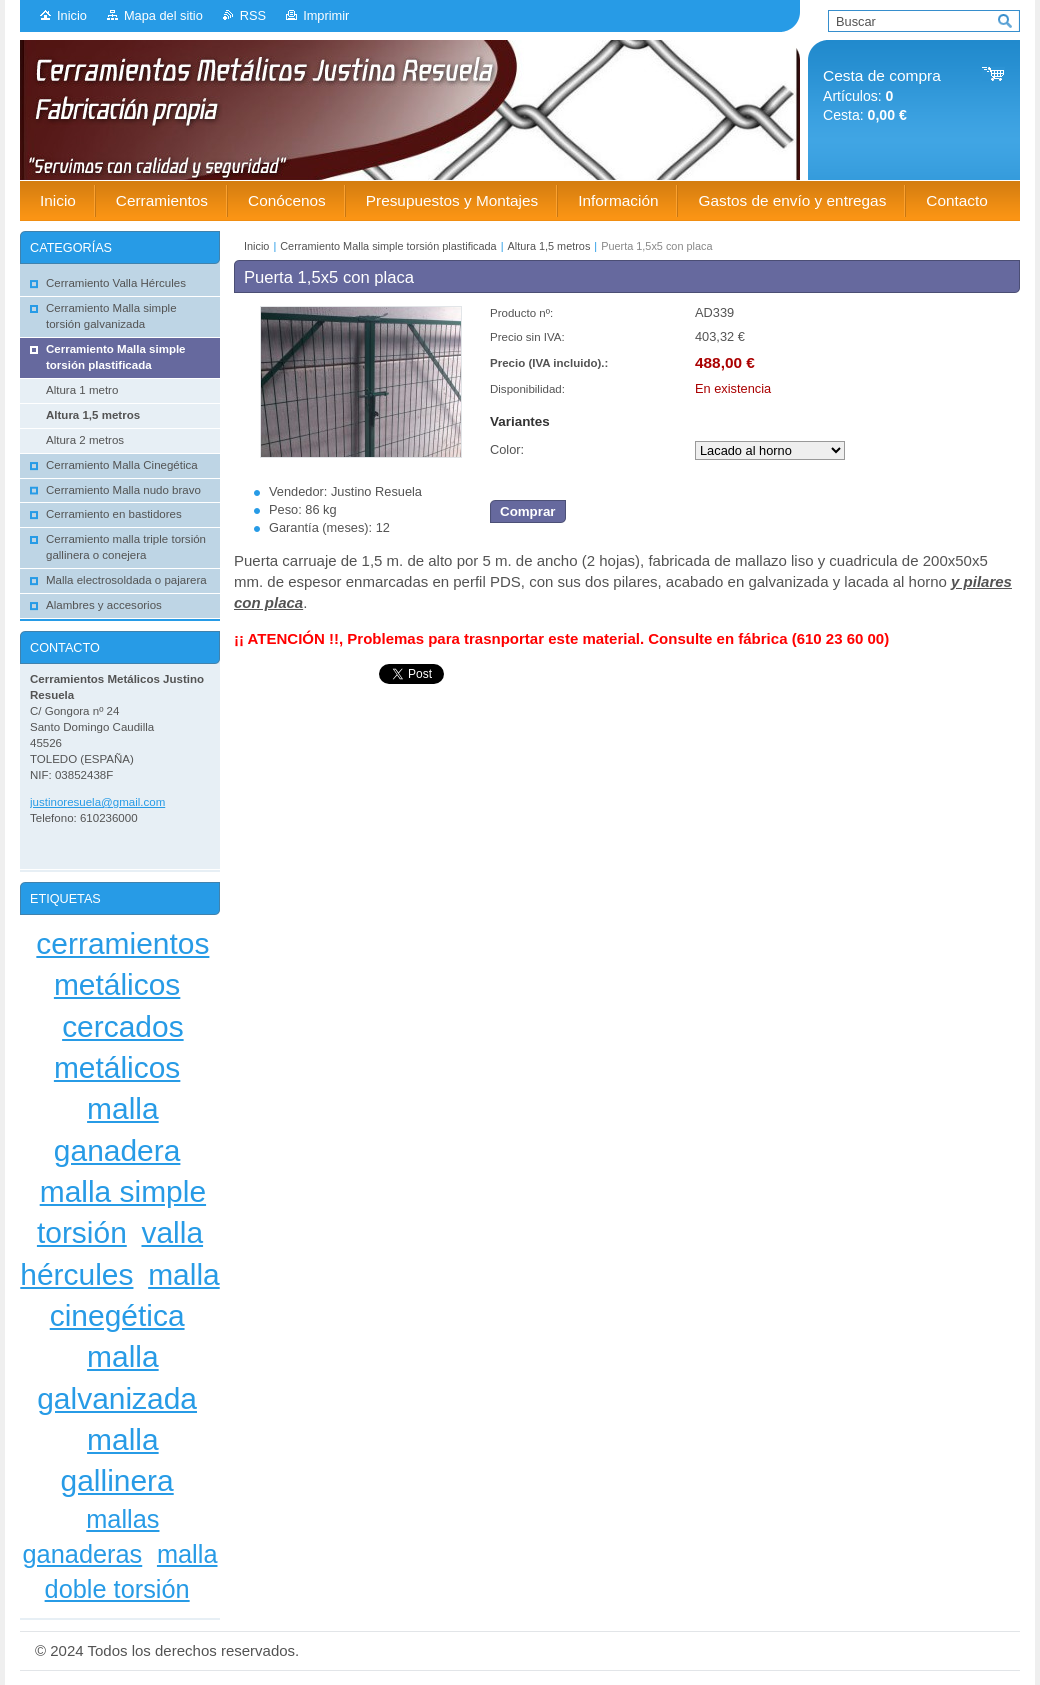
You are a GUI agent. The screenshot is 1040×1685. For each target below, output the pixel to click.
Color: (507, 449)
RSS (253, 15)
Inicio (72, 15)
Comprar (528, 511)
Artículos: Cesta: (882, 95)
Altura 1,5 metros (549, 246)
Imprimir (326, 15)
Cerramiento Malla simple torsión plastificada (388, 246)
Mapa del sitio (163, 15)
